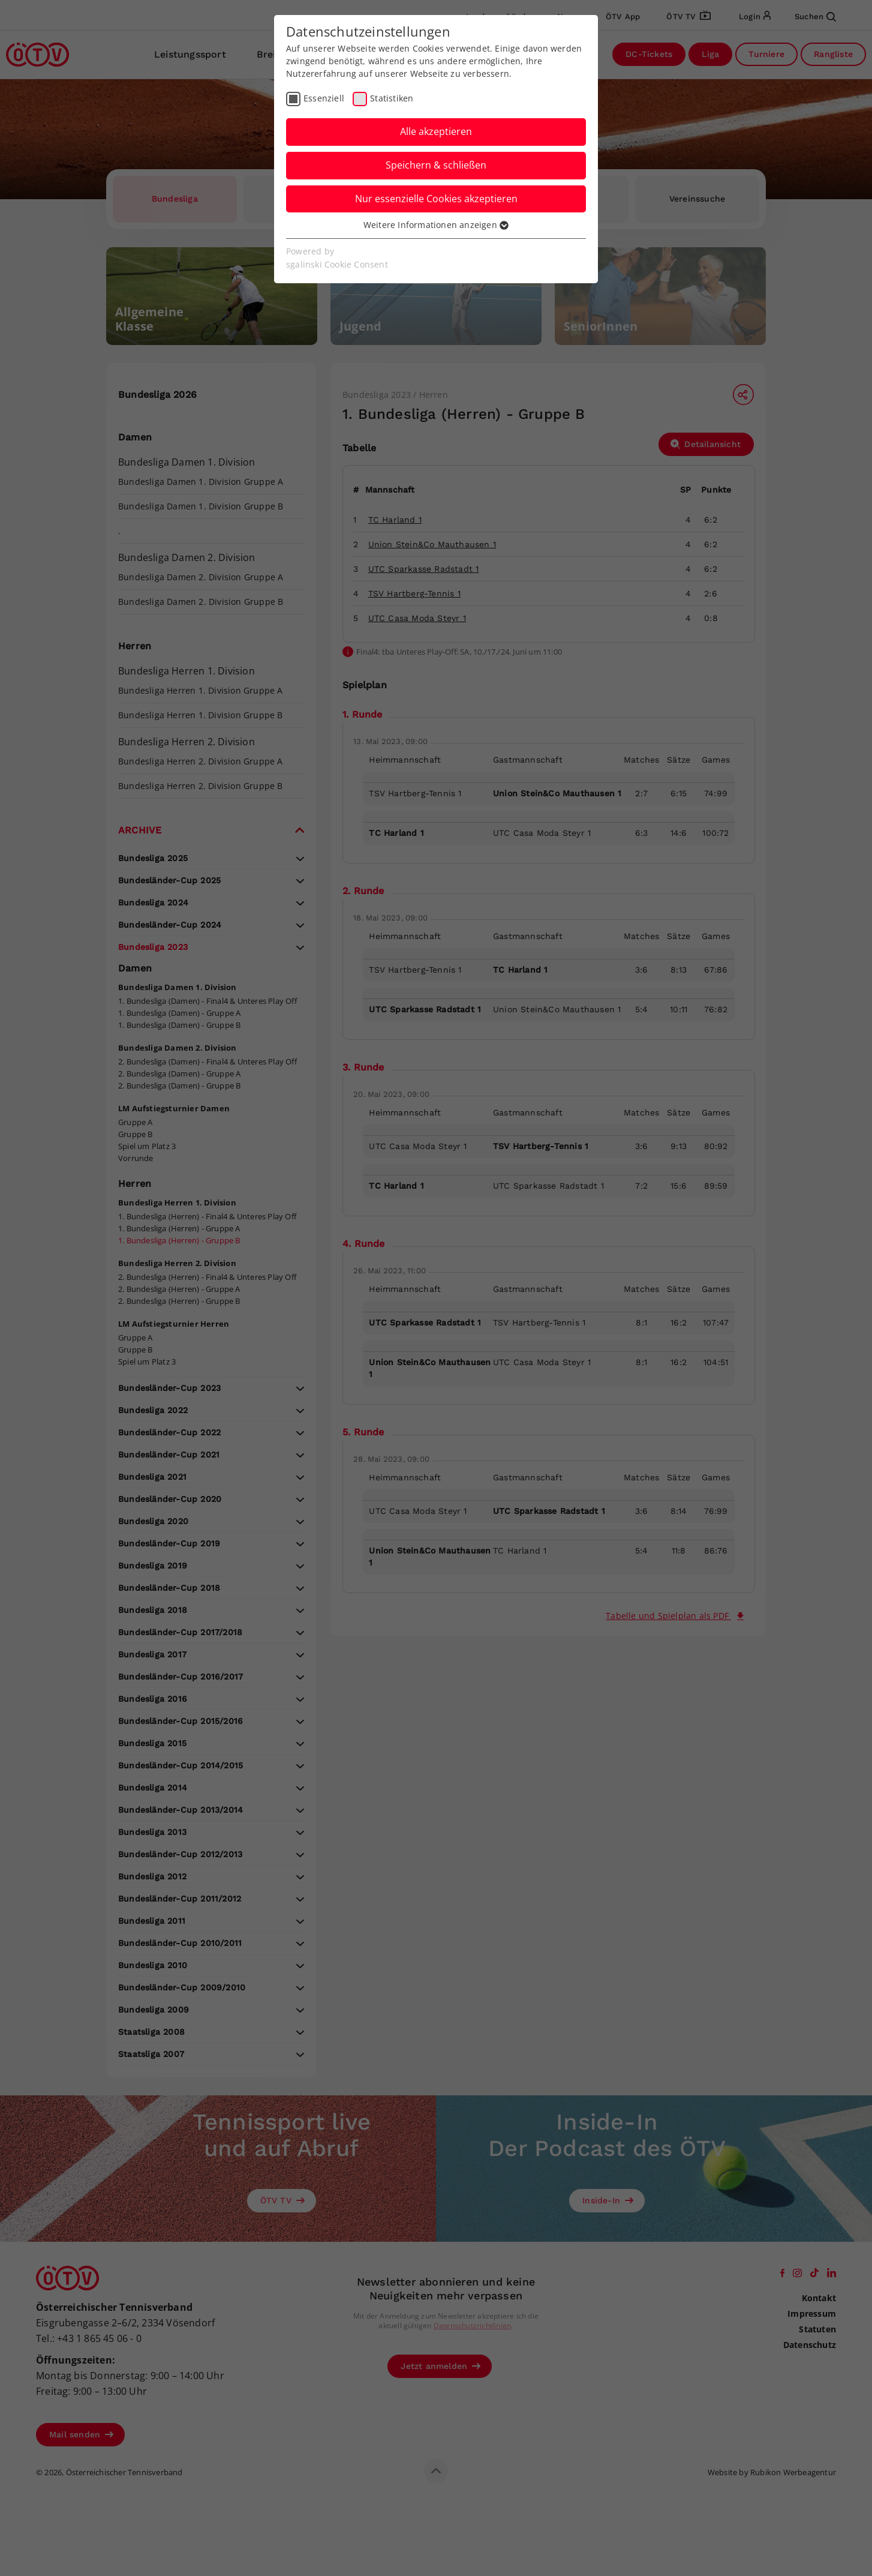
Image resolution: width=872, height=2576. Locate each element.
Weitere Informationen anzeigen (436, 224)
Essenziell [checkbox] (323, 98)
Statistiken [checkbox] (391, 98)
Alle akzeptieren (436, 131)
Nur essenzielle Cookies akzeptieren (436, 198)
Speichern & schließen (436, 165)
